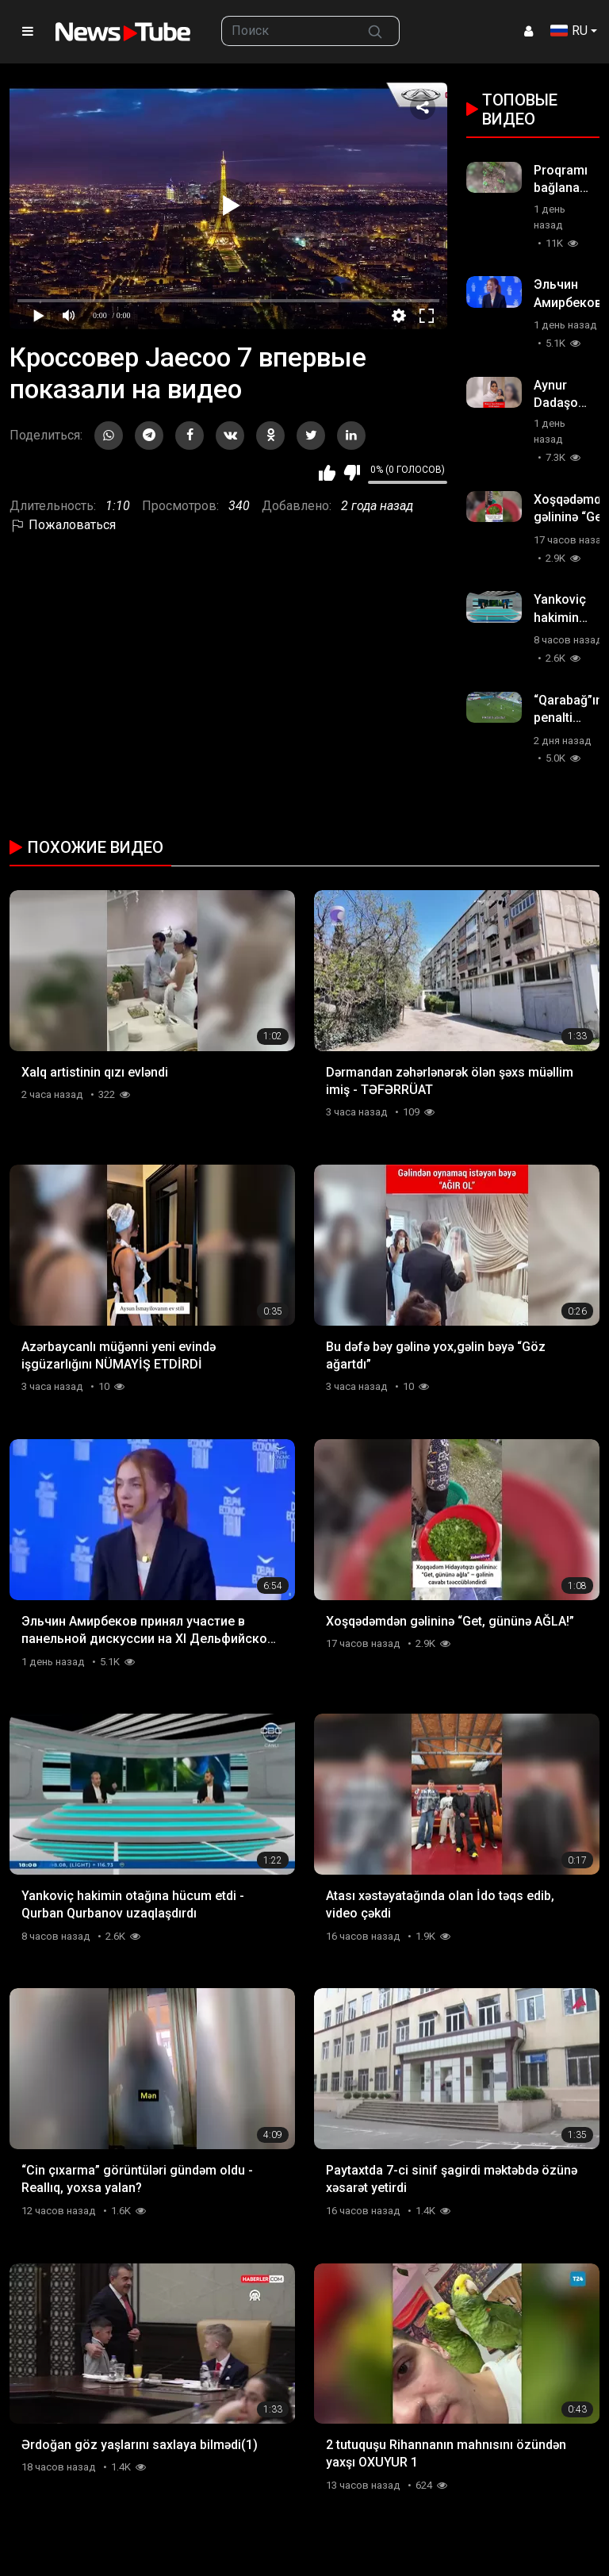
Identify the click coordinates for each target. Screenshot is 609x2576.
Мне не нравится (351, 473)
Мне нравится (327, 473)
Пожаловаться (63, 524)
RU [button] (569, 30)
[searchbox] (286, 31)
